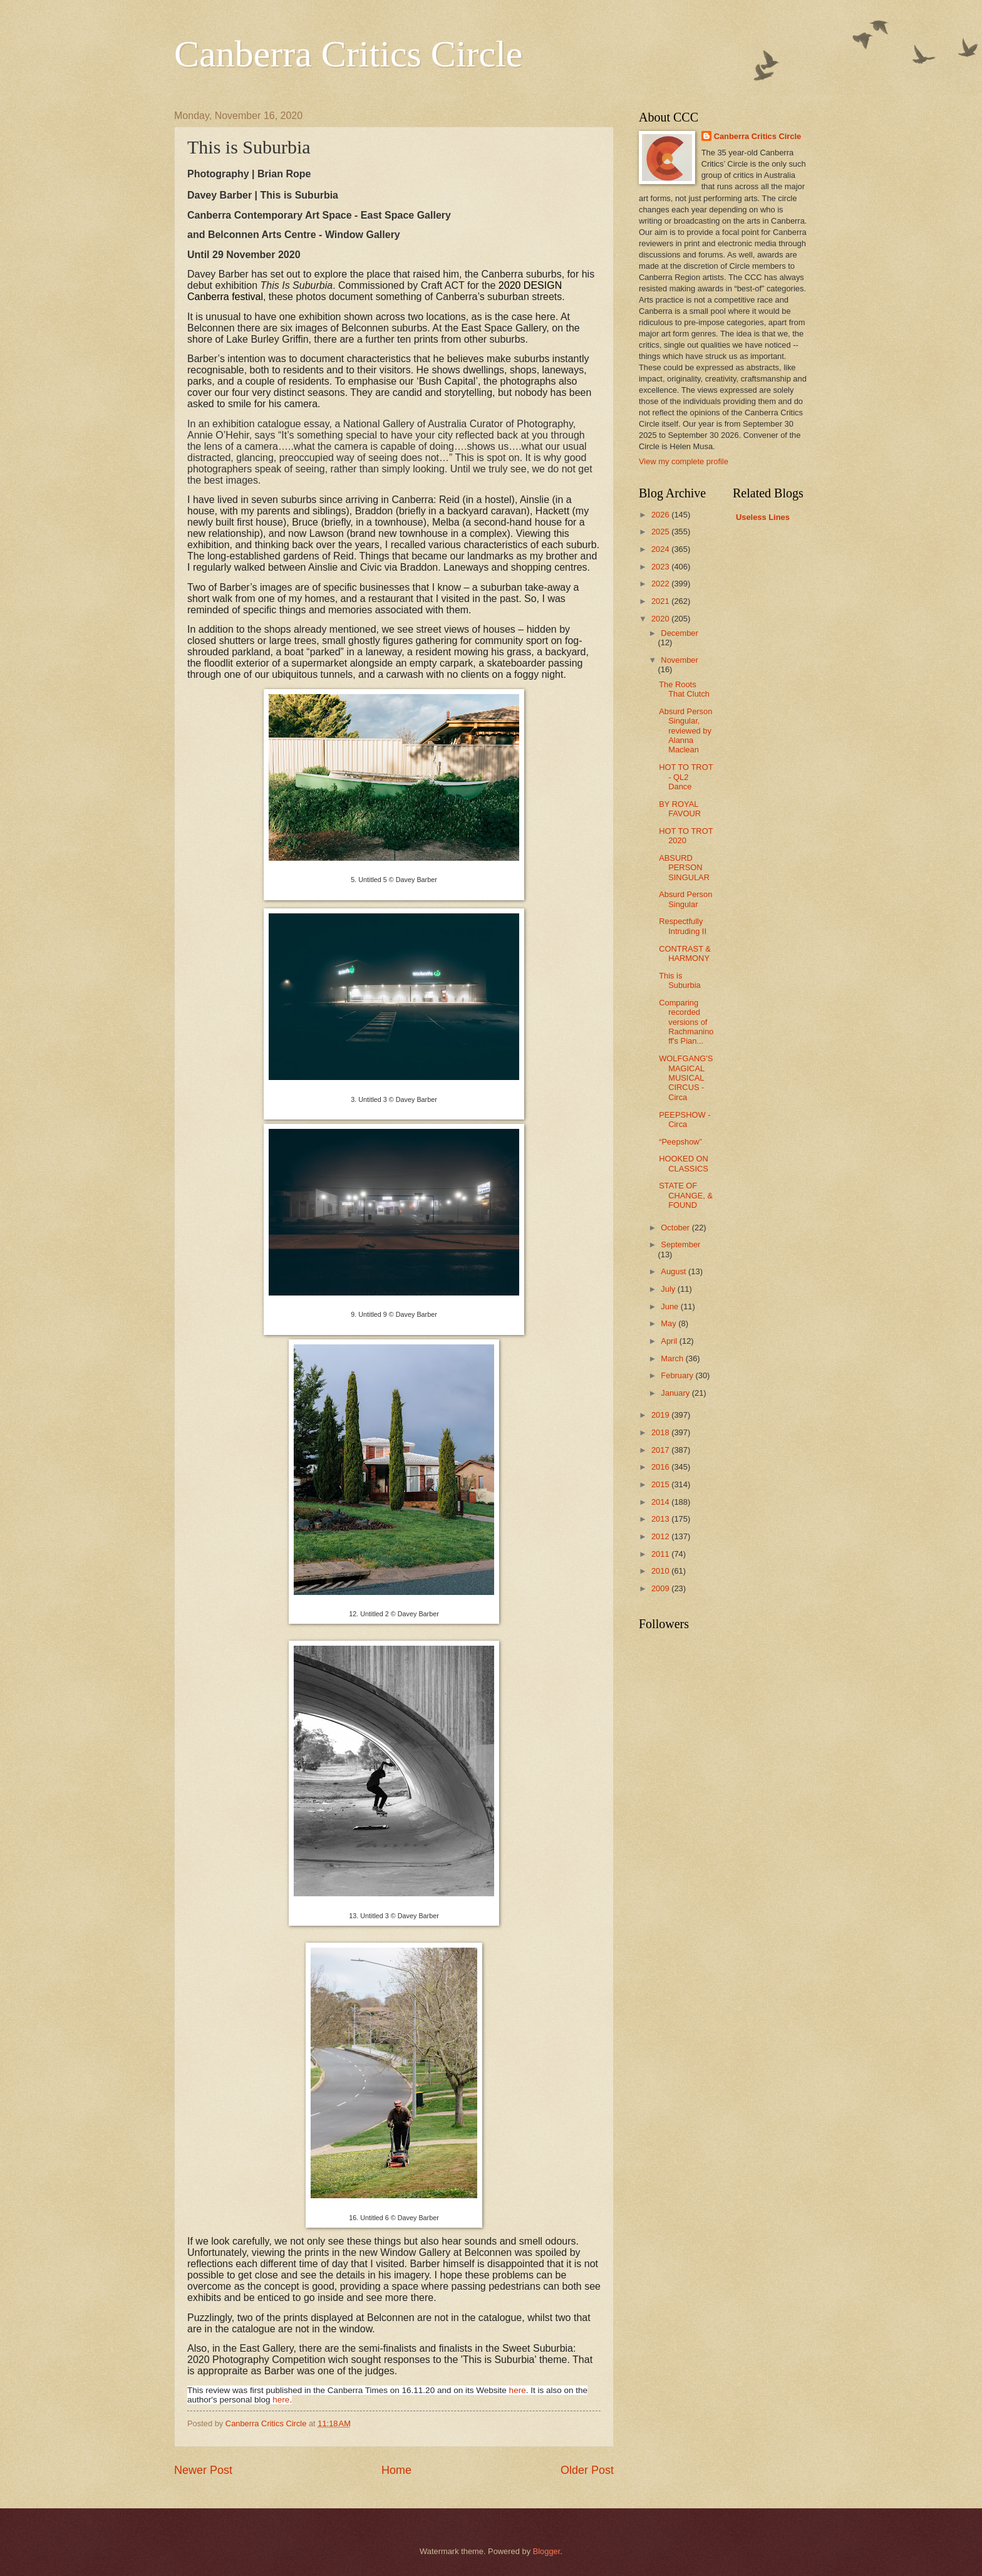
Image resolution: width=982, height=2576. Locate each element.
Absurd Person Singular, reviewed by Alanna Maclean (685, 731)
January (676, 1393)
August (674, 1271)
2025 (661, 531)
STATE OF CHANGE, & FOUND (686, 1195)
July (669, 1289)
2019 (661, 1415)
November (679, 660)
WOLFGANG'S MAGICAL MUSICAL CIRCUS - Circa (686, 1078)
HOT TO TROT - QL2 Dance (686, 776)
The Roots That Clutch (684, 689)
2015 (661, 1484)
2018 (661, 1432)
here (517, 2390)
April (670, 1341)
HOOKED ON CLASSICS (683, 1163)
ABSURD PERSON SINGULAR (684, 867)
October (676, 1227)
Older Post (587, 2470)
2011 (661, 1554)
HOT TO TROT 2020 (686, 835)
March (673, 1358)
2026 (661, 514)
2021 (661, 601)
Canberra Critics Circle (348, 54)
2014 (661, 1502)
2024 (661, 549)
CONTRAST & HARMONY (685, 953)
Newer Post (203, 2470)
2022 (661, 583)
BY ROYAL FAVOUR (680, 808)
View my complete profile (683, 461)
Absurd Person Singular (685, 899)
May (669, 1323)
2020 (661, 618)
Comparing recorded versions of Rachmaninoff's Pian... (686, 1022)
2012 (661, 1536)
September (680, 1244)
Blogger (547, 2551)
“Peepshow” (680, 1141)
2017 (661, 1450)
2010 (661, 1571)
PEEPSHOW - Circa (684, 1119)
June (671, 1306)
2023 (661, 566)
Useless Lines (763, 517)
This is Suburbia (680, 980)
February (678, 1375)
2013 (661, 1519)
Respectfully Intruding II (682, 926)
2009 (661, 1588)
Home (396, 2470)
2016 (661, 1467)
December (679, 633)
